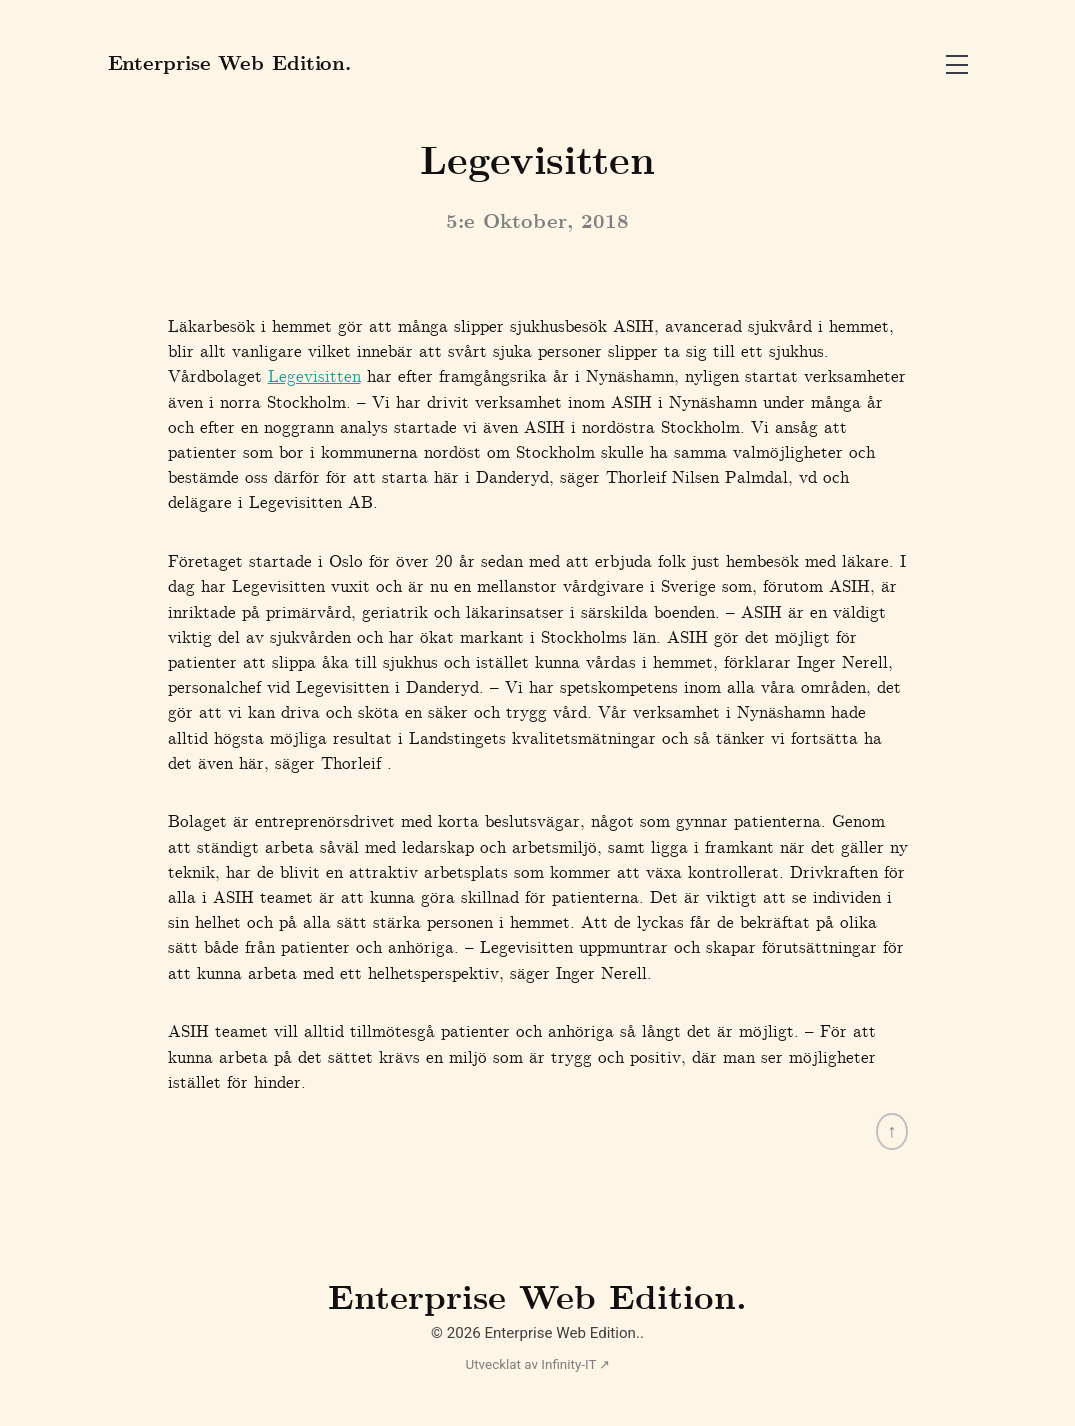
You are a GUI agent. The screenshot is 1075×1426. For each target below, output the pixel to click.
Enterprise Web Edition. (537, 1301)
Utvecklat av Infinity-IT (530, 1364)
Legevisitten (314, 378)
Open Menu (957, 65)
